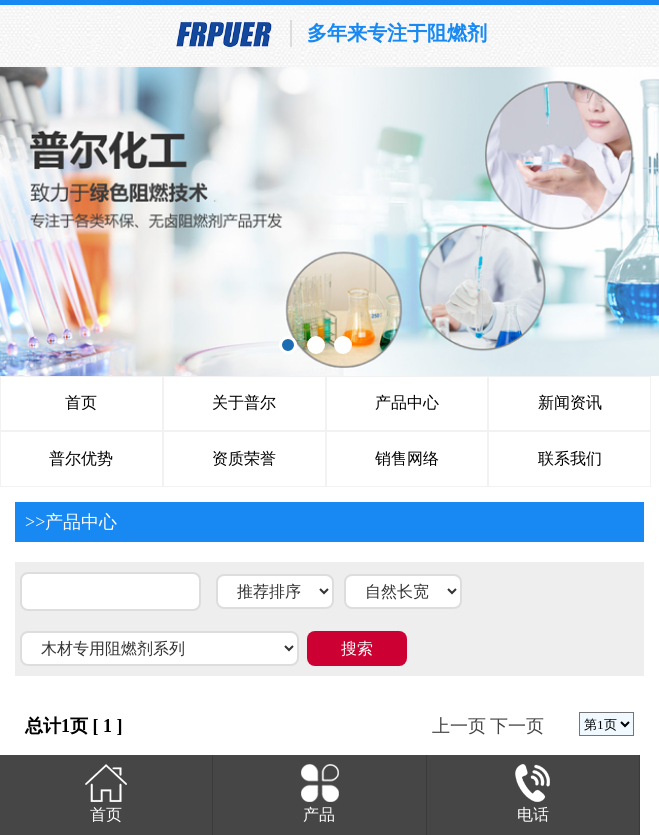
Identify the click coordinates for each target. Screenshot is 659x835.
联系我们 (570, 458)
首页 (81, 402)
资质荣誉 (244, 458)
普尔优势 (81, 458)
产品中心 (407, 402)
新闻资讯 (570, 402)
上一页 (459, 726)
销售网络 (407, 458)
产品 (319, 791)
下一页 (517, 726)
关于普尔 (244, 402)
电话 (532, 791)
